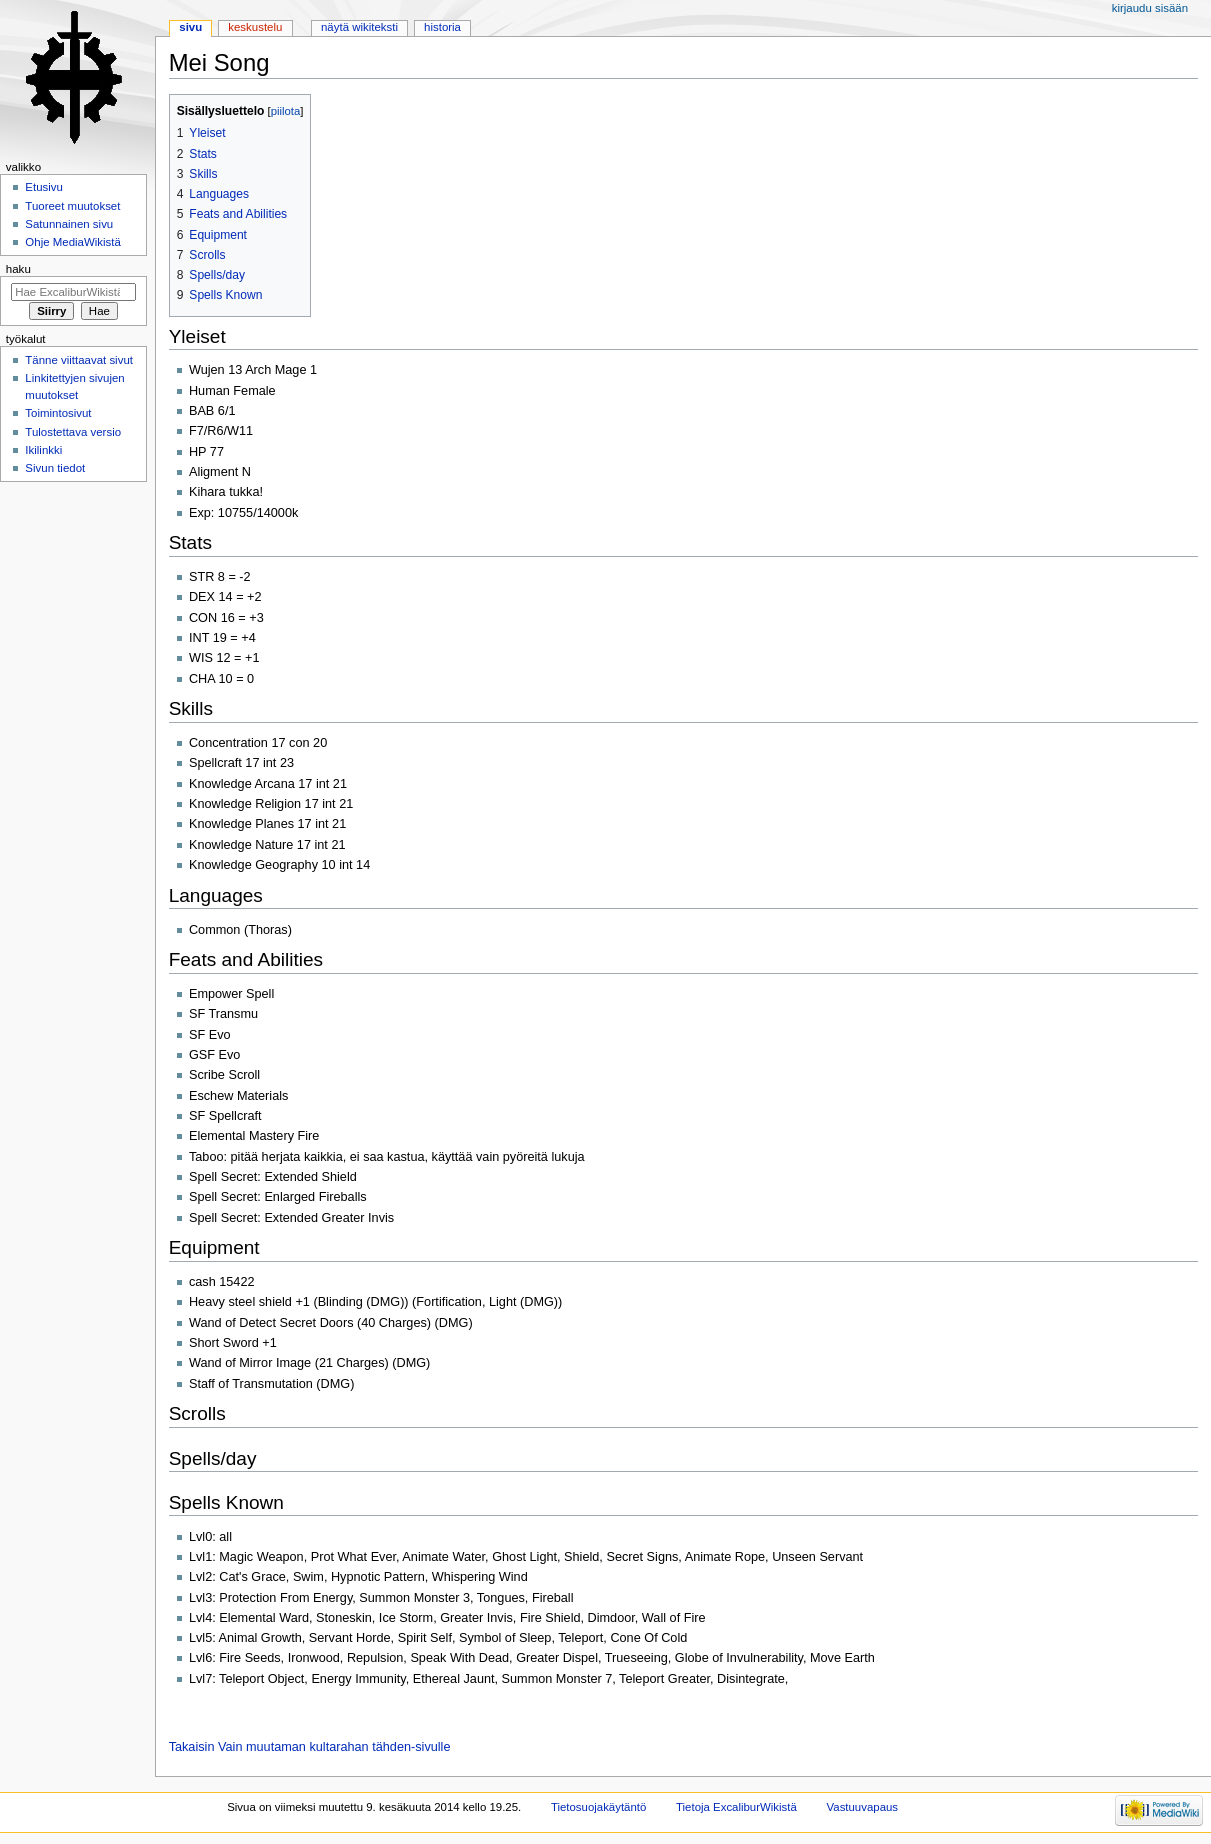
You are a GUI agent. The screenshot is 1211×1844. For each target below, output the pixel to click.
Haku (18, 269)
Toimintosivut (58, 413)
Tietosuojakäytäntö (598, 1807)
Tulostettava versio (73, 432)
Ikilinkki (43, 450)
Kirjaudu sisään (1150, 8)
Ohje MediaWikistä (72, 242)
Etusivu (44, 187)
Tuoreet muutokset (72, 206)
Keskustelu (255, 27)
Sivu (190, 27)
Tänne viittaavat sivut (79, 360)
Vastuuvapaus (863, 1807)
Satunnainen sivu (69, 224)
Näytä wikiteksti (359, 27)
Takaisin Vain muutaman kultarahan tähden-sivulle (310, 1747)
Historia (442, 27)
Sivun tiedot (55, 468)
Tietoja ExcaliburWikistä (736, 1807)
